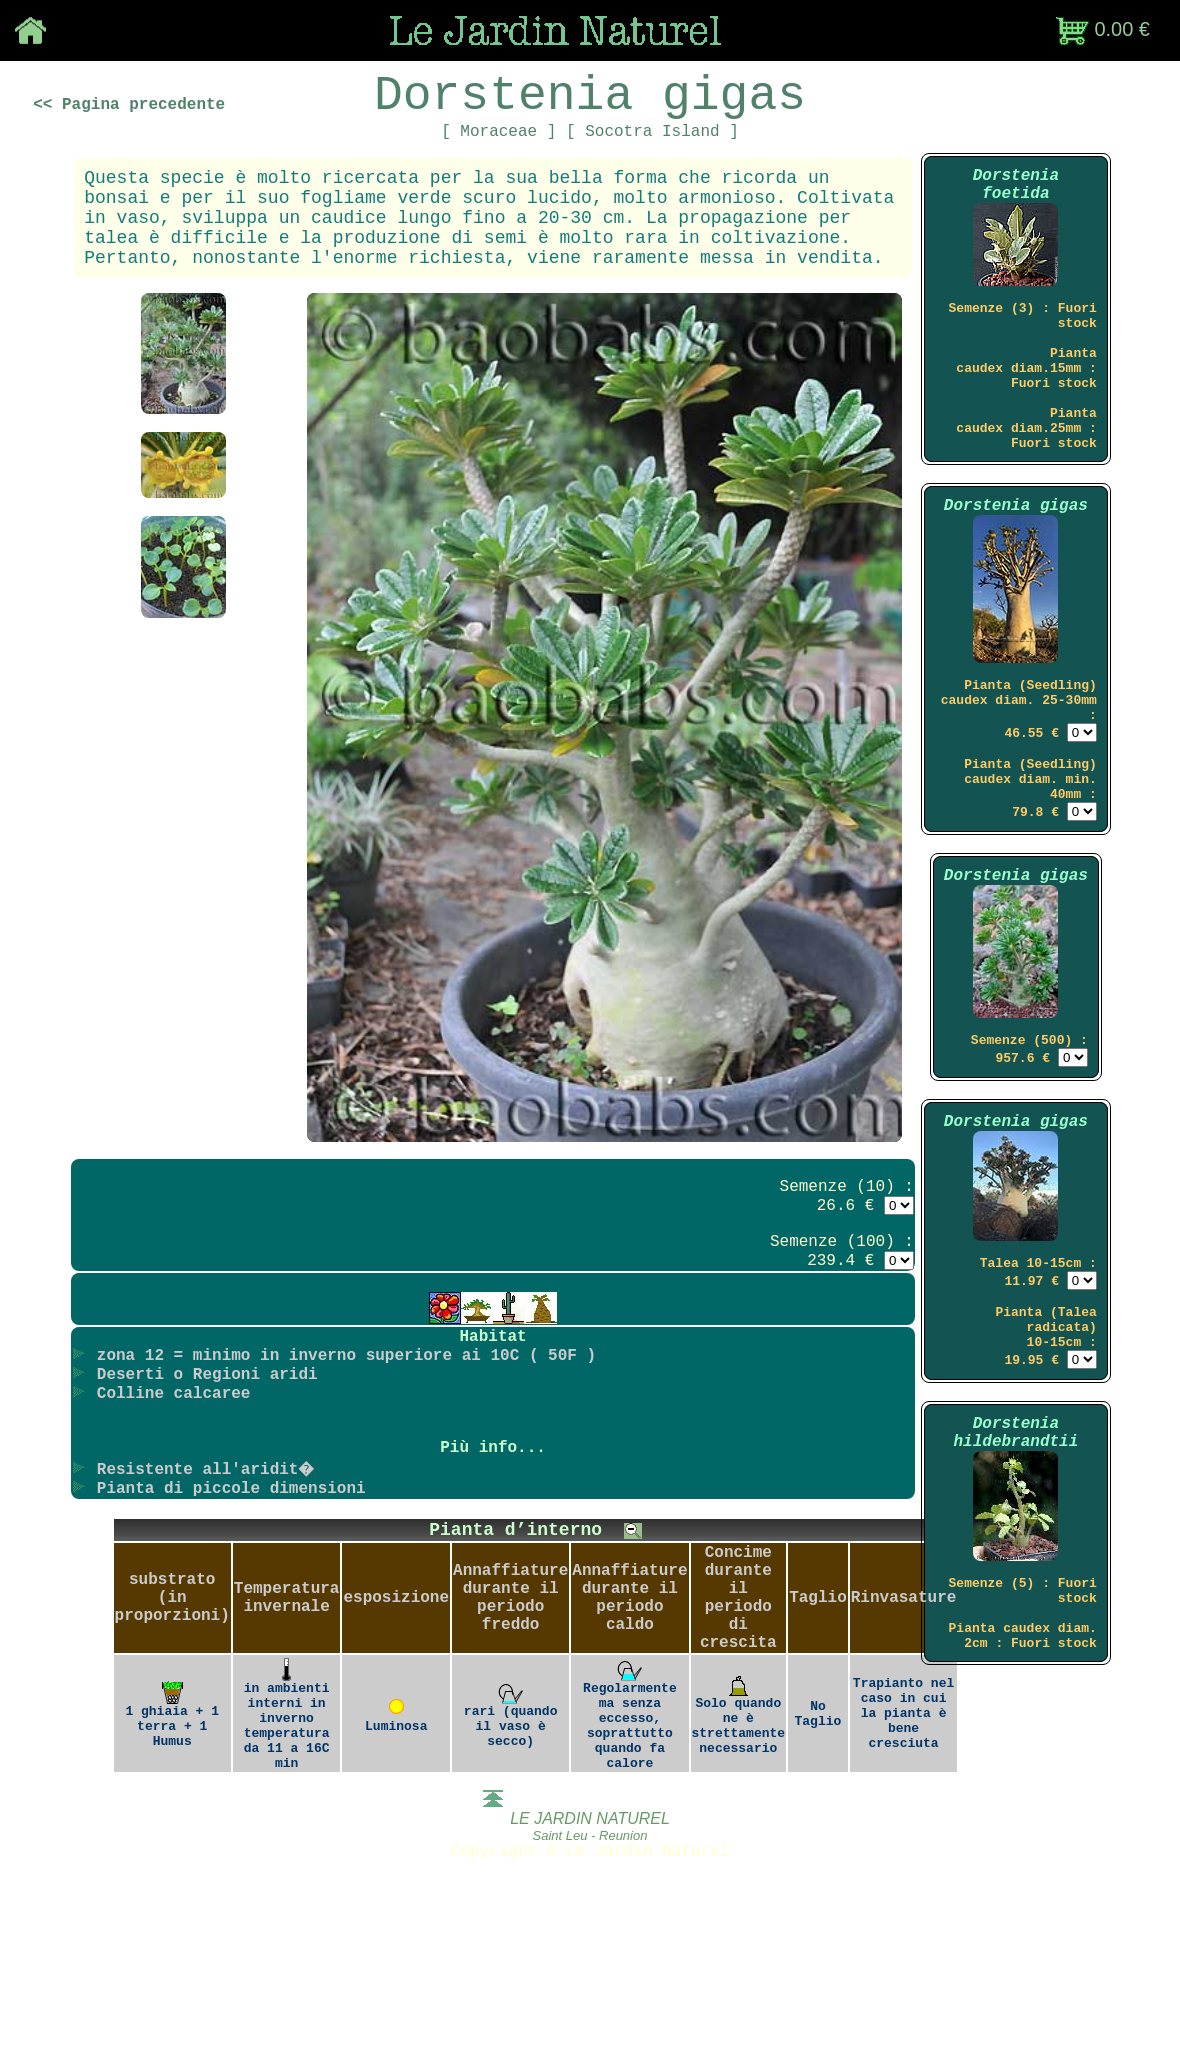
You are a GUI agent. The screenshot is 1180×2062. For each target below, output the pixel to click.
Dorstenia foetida (1016, 212)
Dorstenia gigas (1016, 576)
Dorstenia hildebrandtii (1015, 1577)
